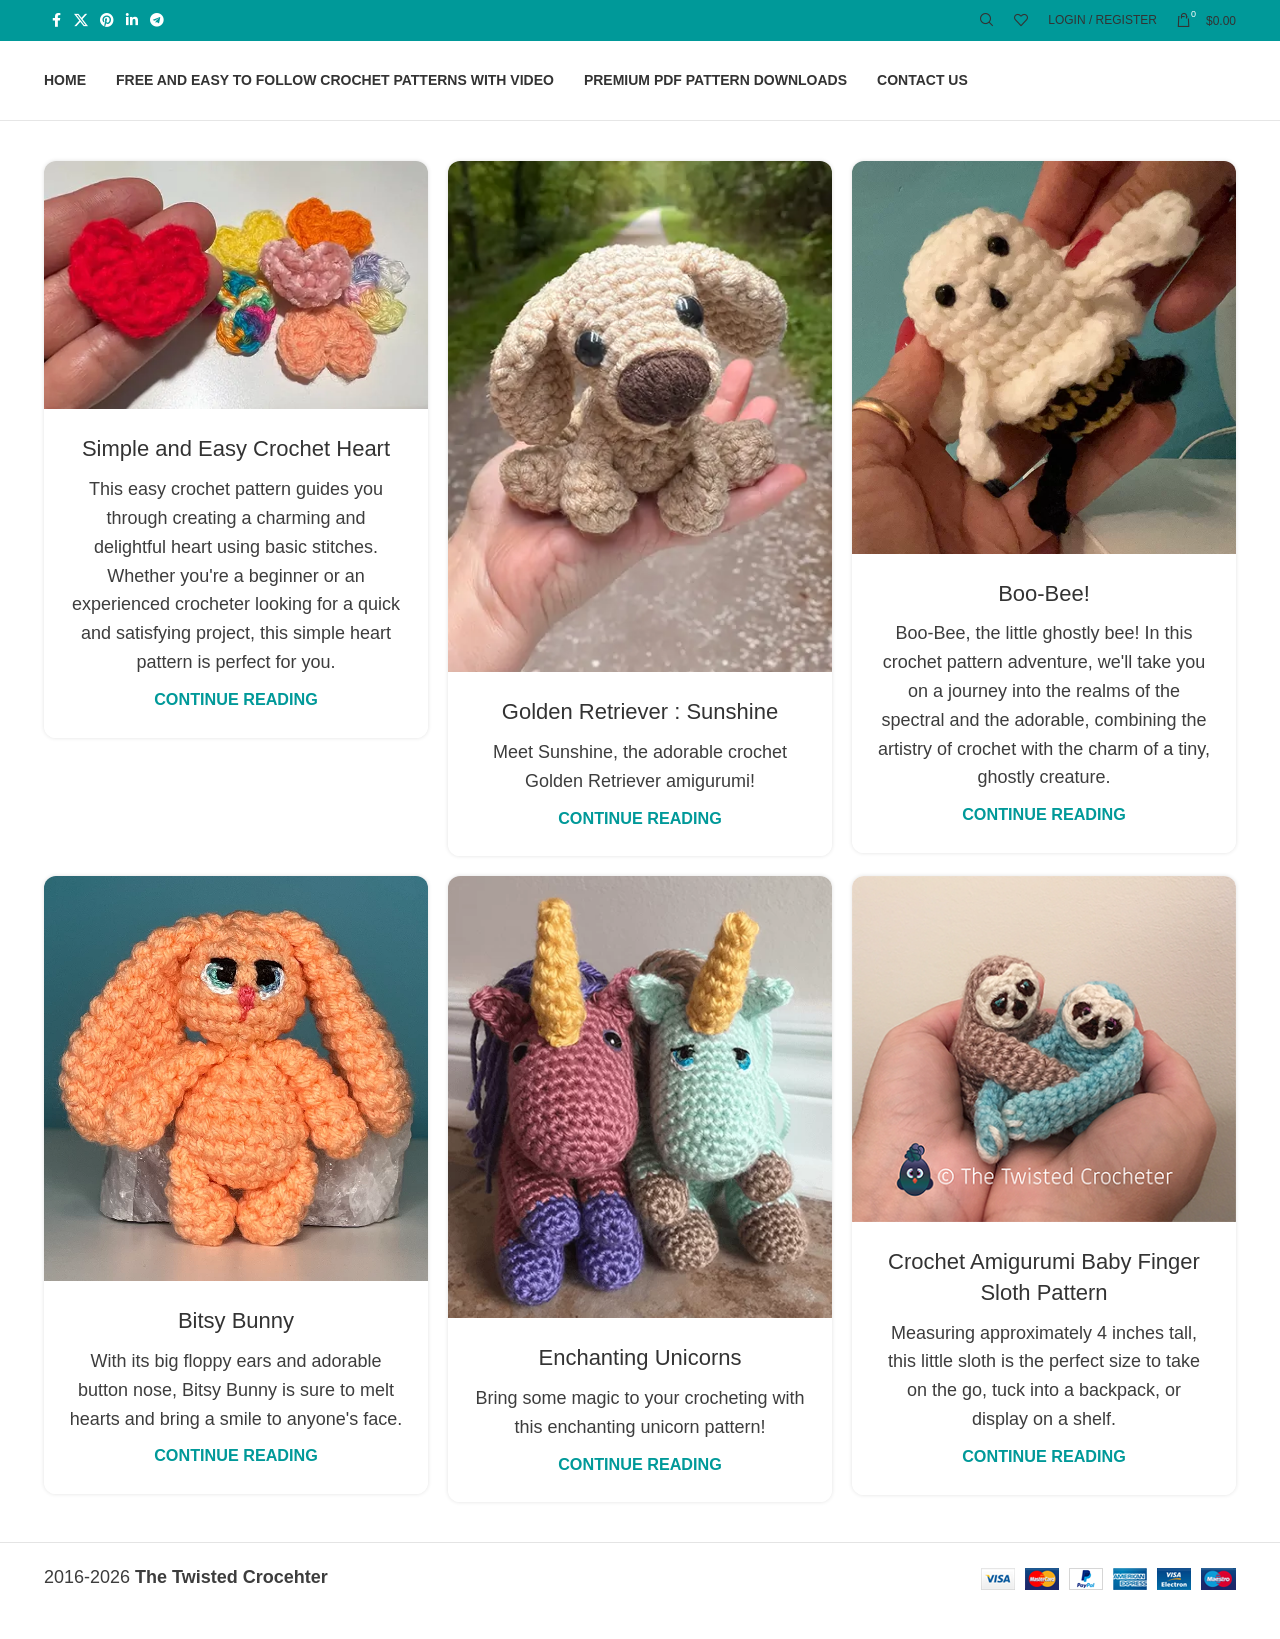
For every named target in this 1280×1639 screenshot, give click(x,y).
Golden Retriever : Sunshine (640, 738)
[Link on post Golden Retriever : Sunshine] (640, 443)
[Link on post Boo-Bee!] (1044, 383)
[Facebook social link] (56, 21)
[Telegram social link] (157, 21)
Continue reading (236, 725)
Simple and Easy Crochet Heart (236, 475)
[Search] (987, 21)
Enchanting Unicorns (639, 1384)
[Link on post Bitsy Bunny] (236, 1105)
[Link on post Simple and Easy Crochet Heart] (236, 311)
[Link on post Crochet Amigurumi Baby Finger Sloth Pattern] (1044, 1076)
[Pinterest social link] (107, 21)
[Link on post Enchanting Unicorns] (640, 1124)
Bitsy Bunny (236, 1347)
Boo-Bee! (1044, 619)
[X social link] (81, 21)
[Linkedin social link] (132, 21)
